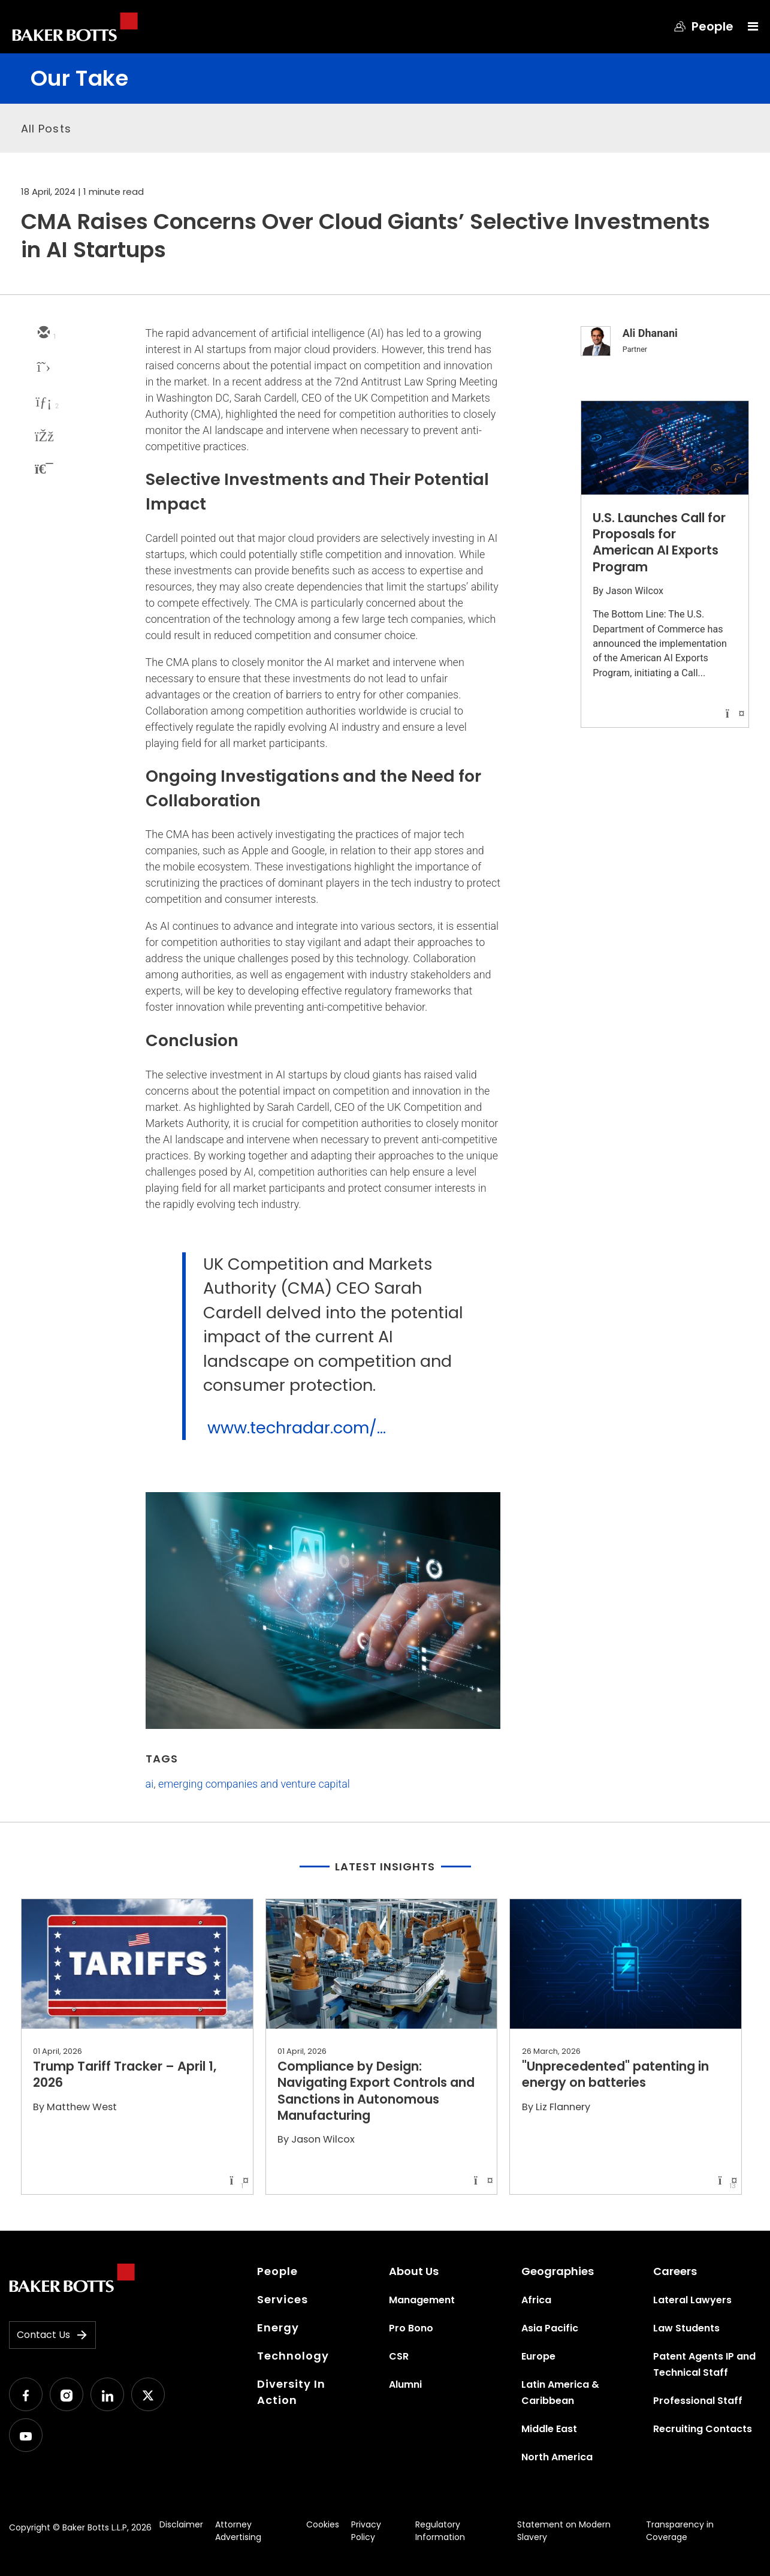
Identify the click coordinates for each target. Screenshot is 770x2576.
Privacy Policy (366, 2530)
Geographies (557, 2271)
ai (150, 1783)
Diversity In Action (291, 2392)
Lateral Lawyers (692, 2300)
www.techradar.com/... (296, 1428)
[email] (43, 333)
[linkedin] (43, 402)
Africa (536, 2300)
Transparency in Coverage (680, 2530)
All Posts (46, 128)
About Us (414, 2271)
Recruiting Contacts (702, 2429)
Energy (278, 2327)
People (277, 2271)
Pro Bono (411, 2328)
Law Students (686, 2328)
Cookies (322, 2524)
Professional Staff (697, 2401)
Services (282, 2299)
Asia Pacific (549, 2328)
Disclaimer (181, 2524)
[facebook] (43, 437)
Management (422, 2300)
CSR (399, 2356)
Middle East (549, 2429)
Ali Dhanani (650, 333)
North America (557, 2457)
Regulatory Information (440, 2530)
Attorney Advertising (238, 2530)
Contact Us (52, 2335)
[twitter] (43, 368)
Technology (293, 2355)
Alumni (405, 2384)
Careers (675, 2271)
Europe (538, 2356)
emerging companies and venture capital (254, 1783)
